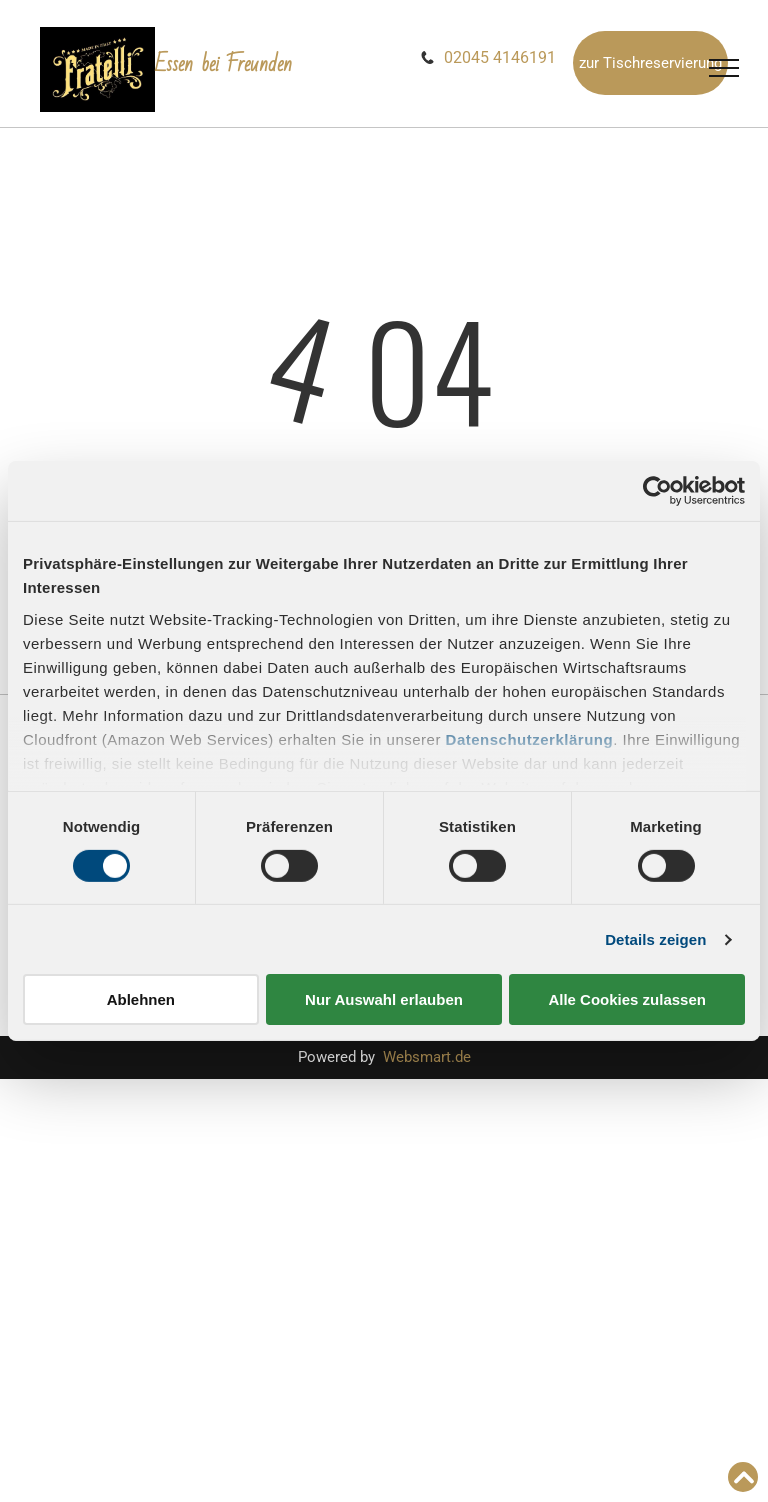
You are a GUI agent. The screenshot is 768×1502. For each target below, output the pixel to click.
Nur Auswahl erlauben (384, 999)
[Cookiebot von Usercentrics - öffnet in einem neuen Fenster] (657, 491)
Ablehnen (141, 999)
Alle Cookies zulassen (627, 999)
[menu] (724, 68)
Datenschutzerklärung (530, 738)
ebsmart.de (433, 1057)
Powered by (336, 1057)
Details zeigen (655, 939)
